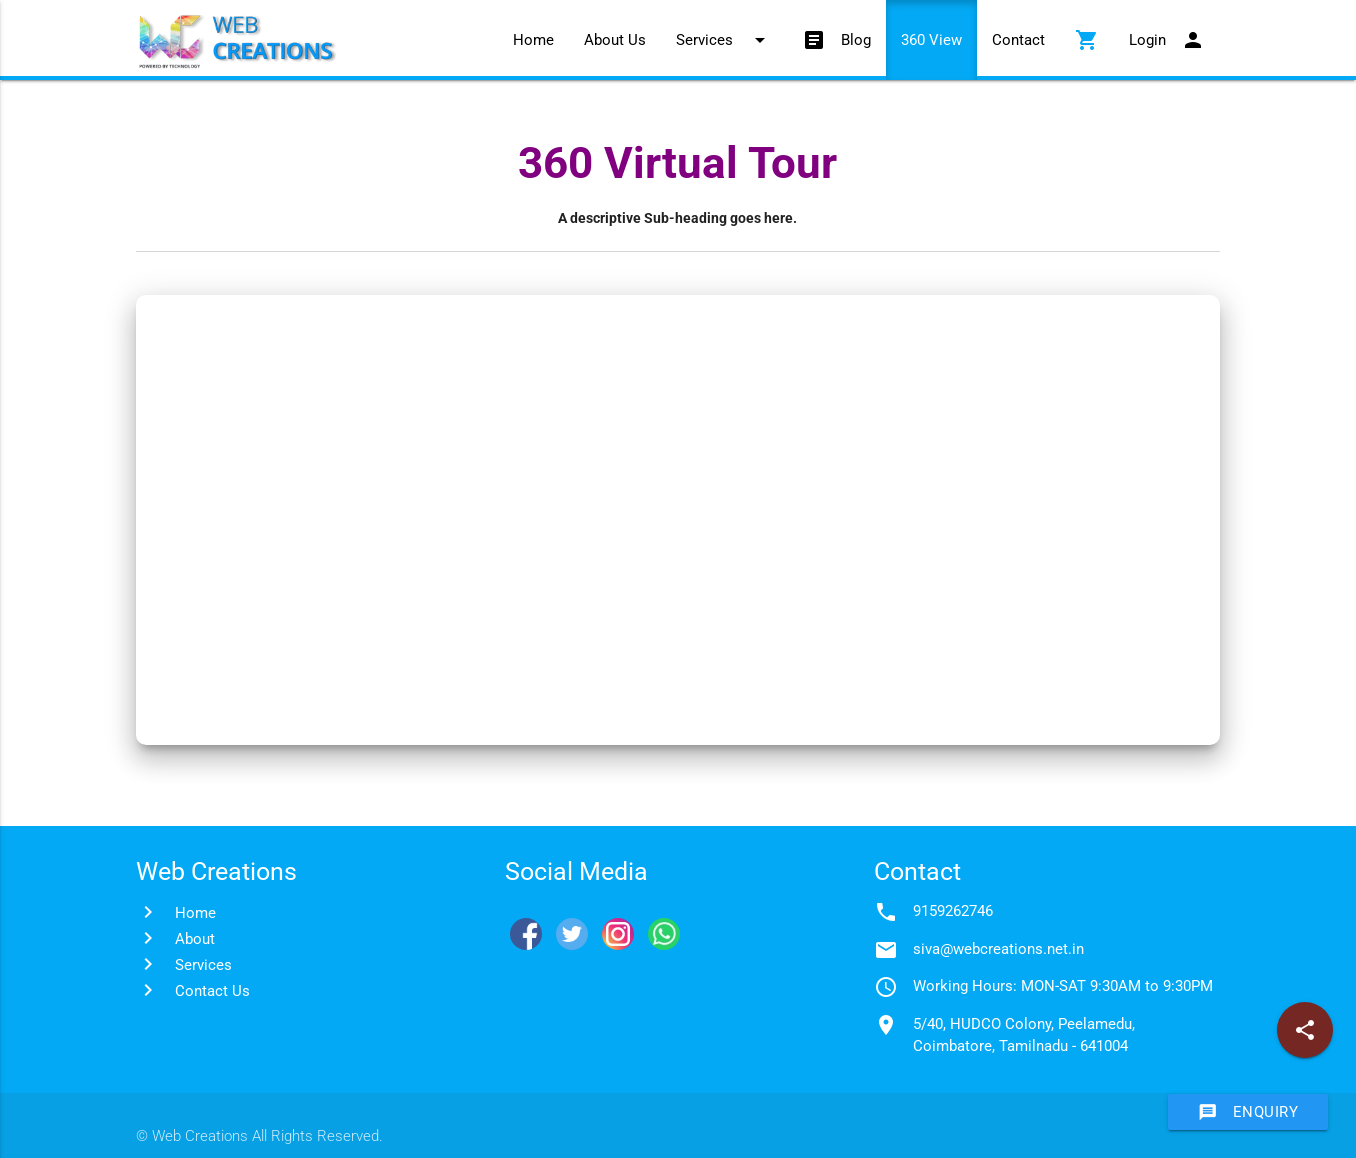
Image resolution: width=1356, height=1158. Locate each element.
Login (1167, 40)
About (195, 939)
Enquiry (1248, 1112)
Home (533, 40)
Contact (1018, 40)
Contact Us (212, 991)
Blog (836, 40)
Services (724, 40)
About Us (615, 40)
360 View (931, 40)
